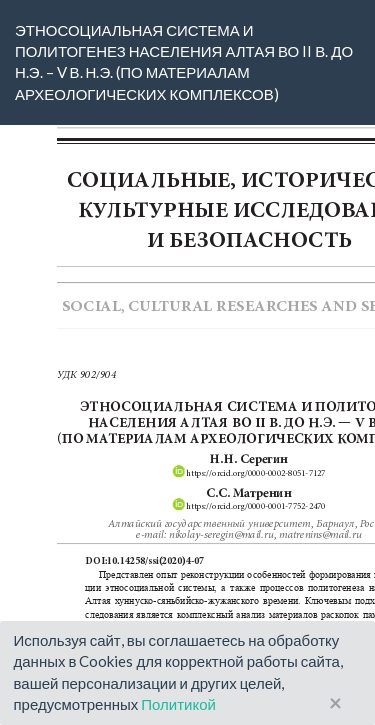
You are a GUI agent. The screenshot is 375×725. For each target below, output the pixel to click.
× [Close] (335, 703)
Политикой (178, 704)
